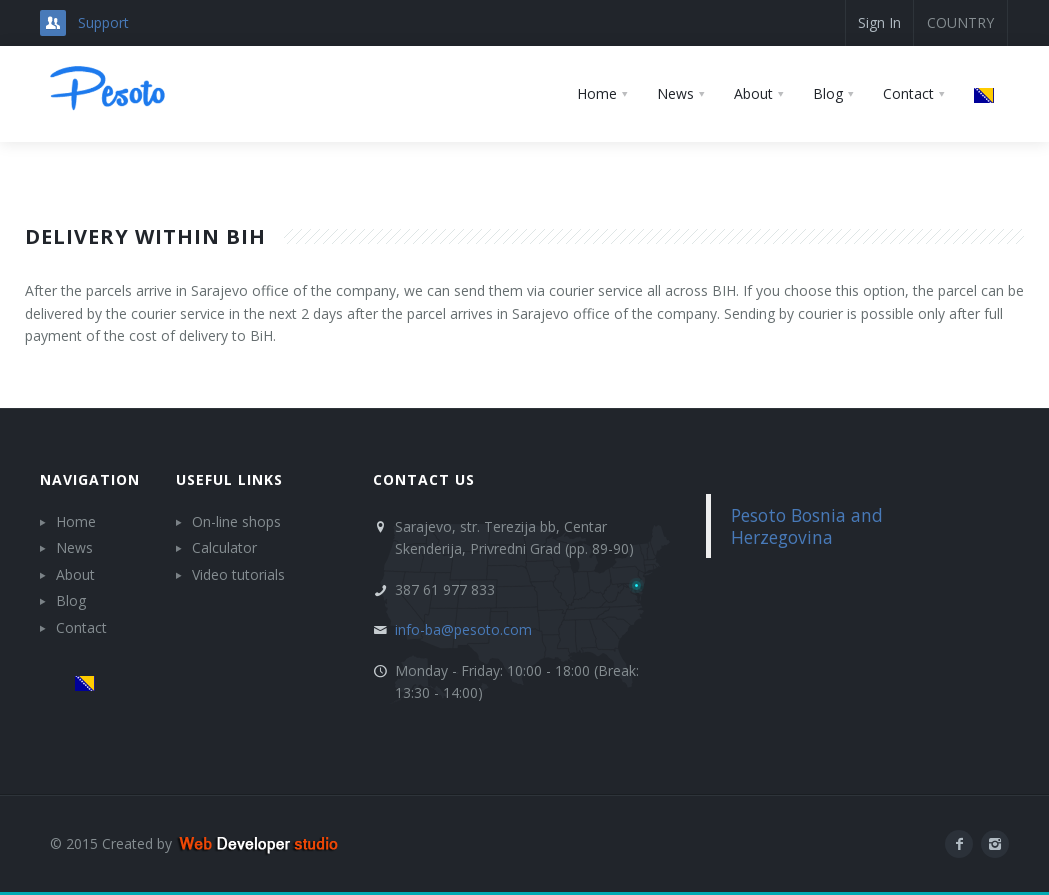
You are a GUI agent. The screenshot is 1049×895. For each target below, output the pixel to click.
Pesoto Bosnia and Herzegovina (807, 526)
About (75, 574)
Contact (81, 627)
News (74, 547)
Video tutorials (238, 574)
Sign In (879, 22)
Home (76, 521)
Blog (71, 600)
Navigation (90, 479)
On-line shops (236, 521)
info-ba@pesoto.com (463, 629)
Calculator (224, 547)
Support (103, 22)
